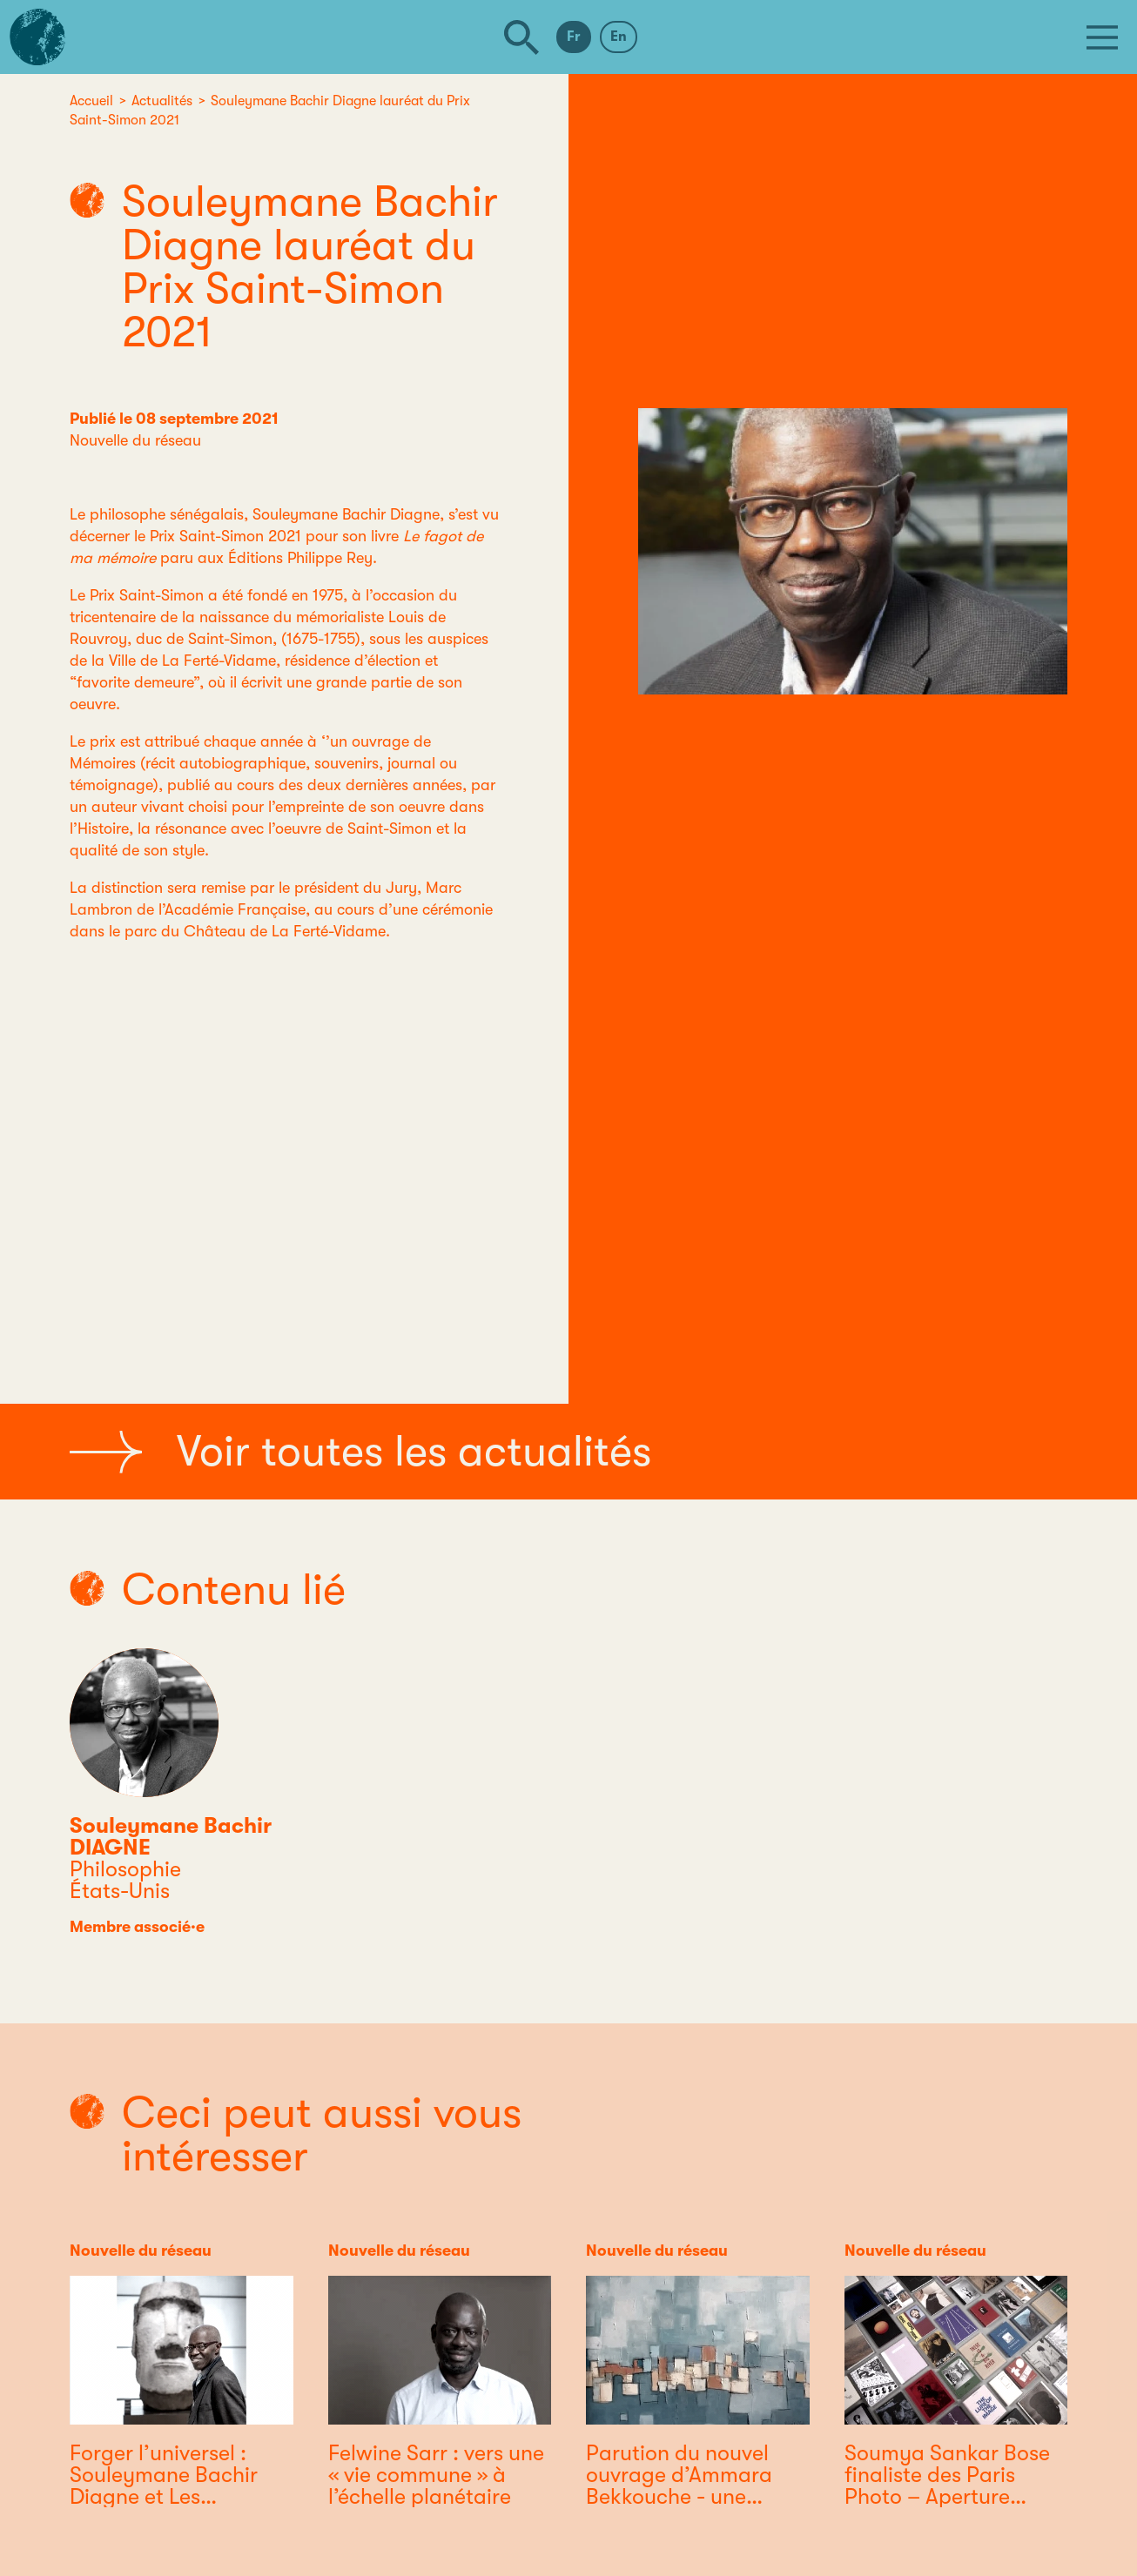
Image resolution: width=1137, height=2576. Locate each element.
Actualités (161, 101)
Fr (574, 36)
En (618, 36)
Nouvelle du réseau (135, 440)
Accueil (91, 101)
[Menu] (1102, 37)
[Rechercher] (521, 37)
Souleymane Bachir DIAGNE (171, 1836)
